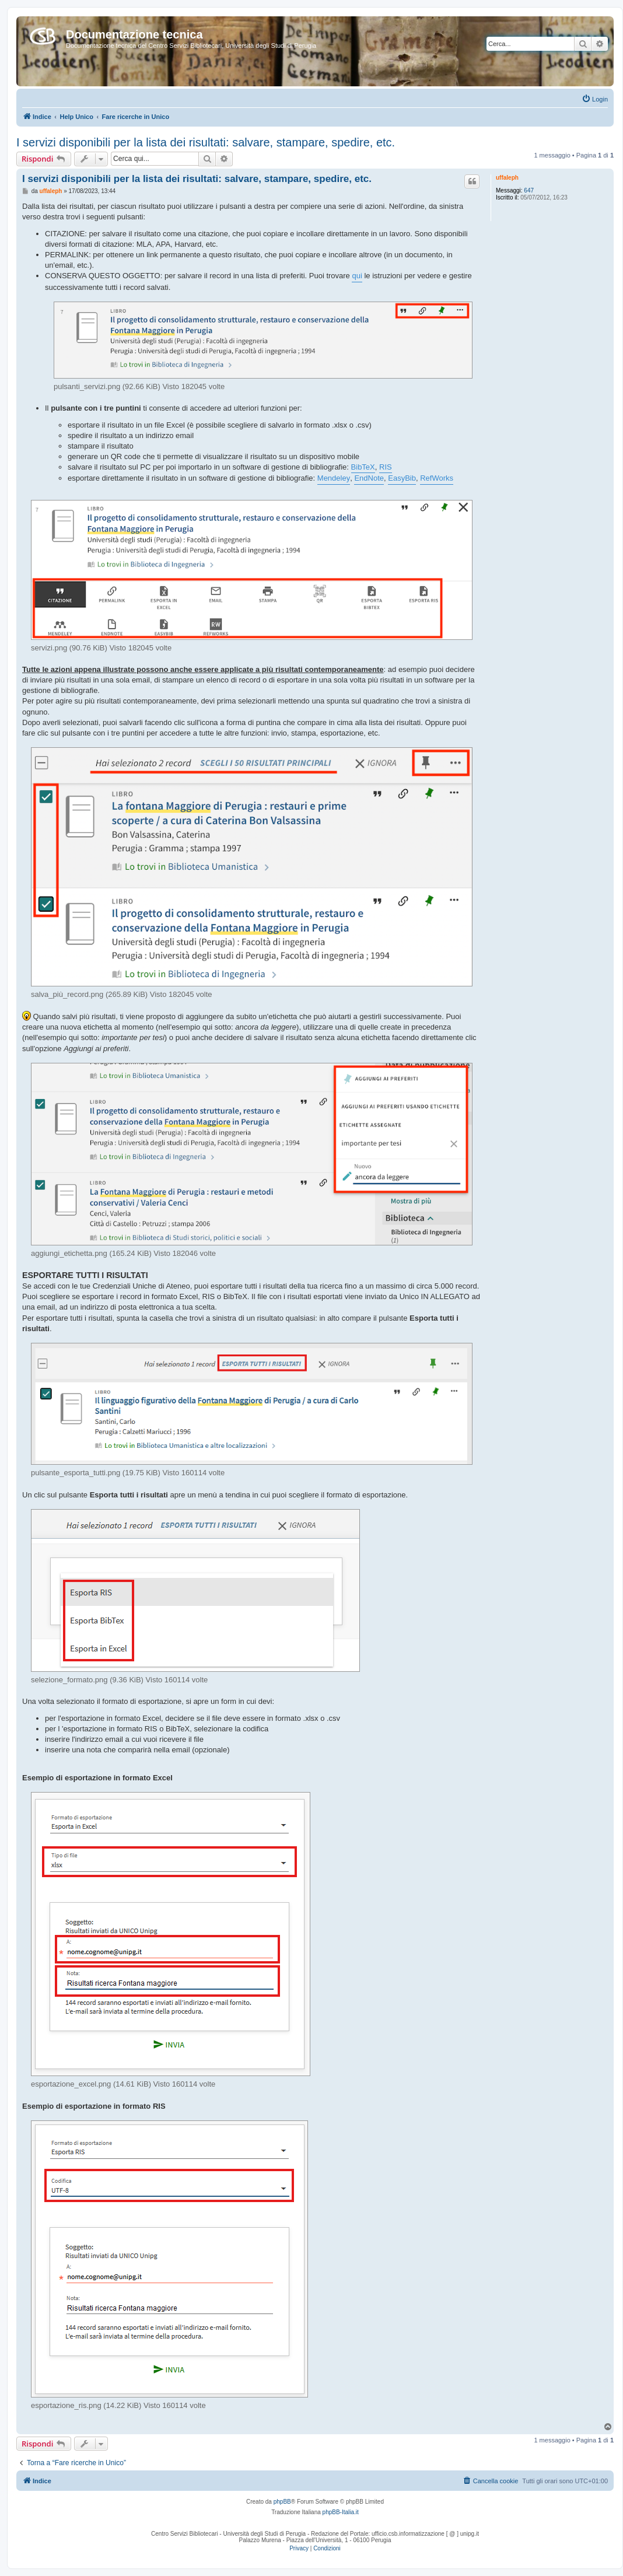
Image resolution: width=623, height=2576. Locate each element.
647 (529, 190)
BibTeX (363, 467)
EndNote (369, 478)
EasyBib (402, 478)
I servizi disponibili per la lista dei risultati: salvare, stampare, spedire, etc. (205, 142)
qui (357, 275)
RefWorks (436, 478)
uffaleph (507, 177)
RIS (385, 467)
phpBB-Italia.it (341, 2512)
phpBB (282, 2501)
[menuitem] (595, 99)
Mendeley (333, 478)
